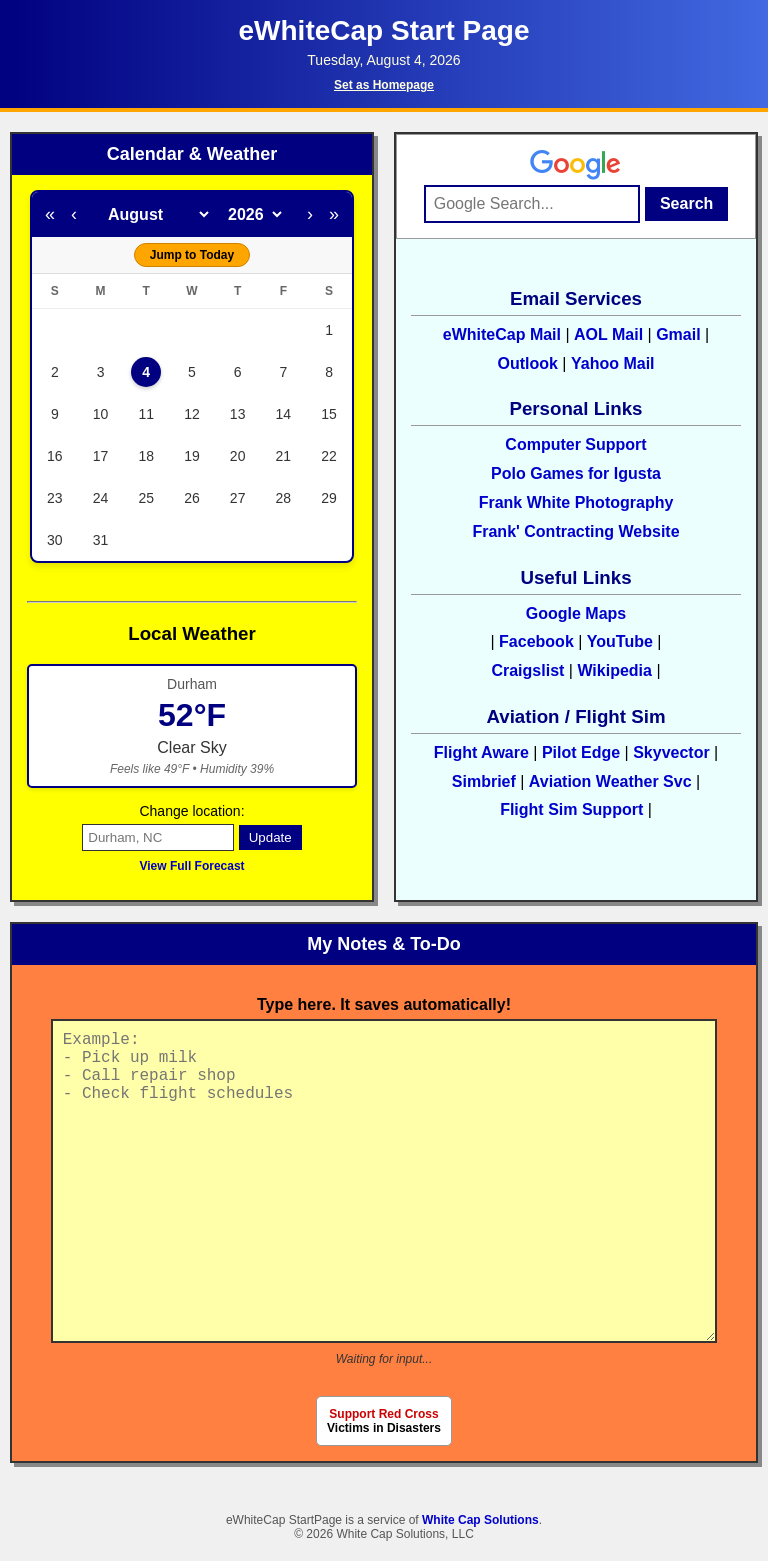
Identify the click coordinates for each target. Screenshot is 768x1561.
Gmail (678, 334)
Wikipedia (614, 670)
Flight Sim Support (574, 809)
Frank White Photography (576, 502)
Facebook (536, 641)
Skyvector (671, 752)
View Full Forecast (191, 866)
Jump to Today (192, 255)
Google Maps (576, 613)
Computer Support (575, 444)
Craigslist (527, 670)
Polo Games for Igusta (576, 473)
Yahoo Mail (613, 363)
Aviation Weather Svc (610, 781)
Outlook (527, 363)
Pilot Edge (581, 752)
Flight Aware (481, 752)
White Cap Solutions (480, 1520)
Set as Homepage (384, 85)
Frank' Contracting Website (575, 531)
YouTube (620, 641)
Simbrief (484, 781)
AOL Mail (608, 334)
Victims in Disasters (384, 1421)
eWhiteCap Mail (502, 334)
